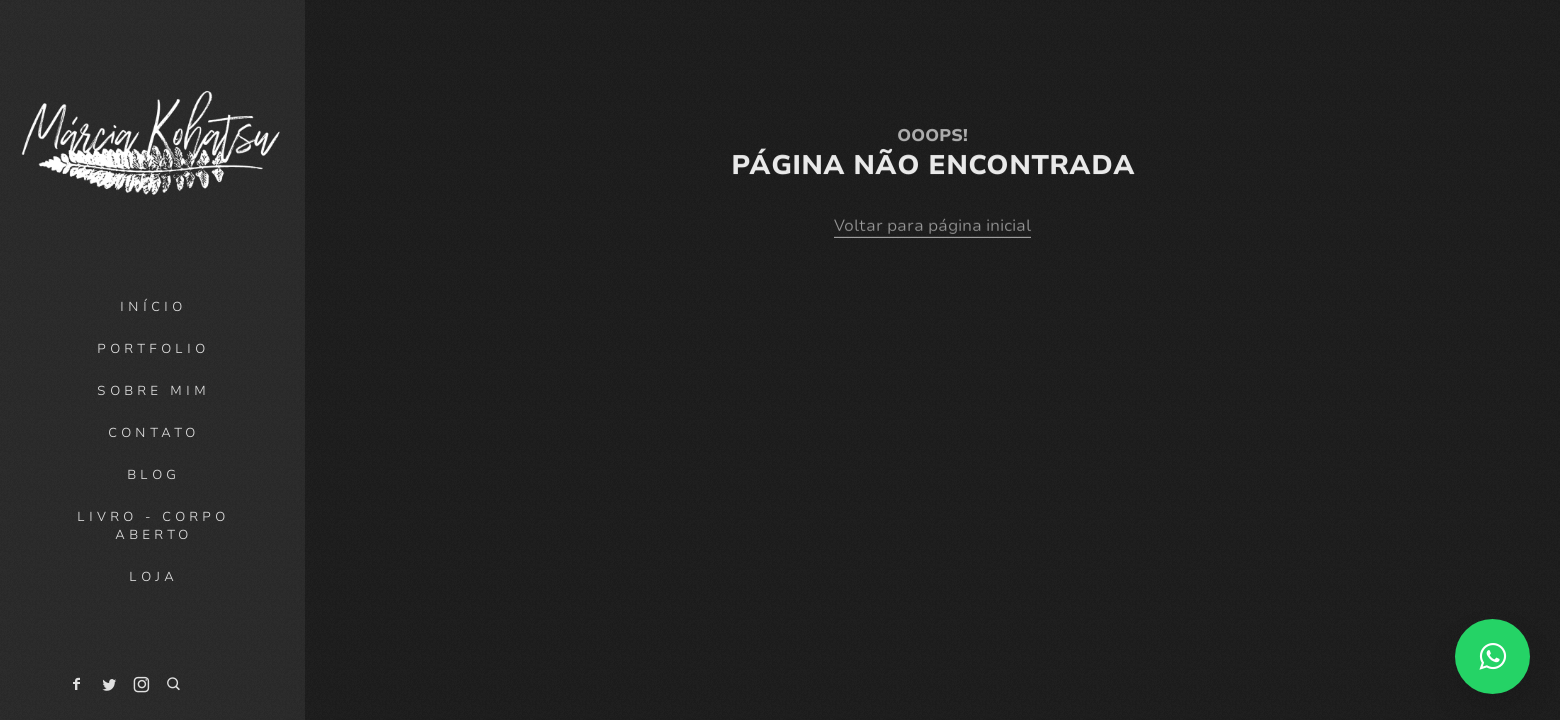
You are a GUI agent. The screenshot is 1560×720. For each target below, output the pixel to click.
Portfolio (153, 349)
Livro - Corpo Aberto (153, 526)
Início (153, 307)
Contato (153, 433)
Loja (153, 577)
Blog (153, 475)
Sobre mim (153, 391)
